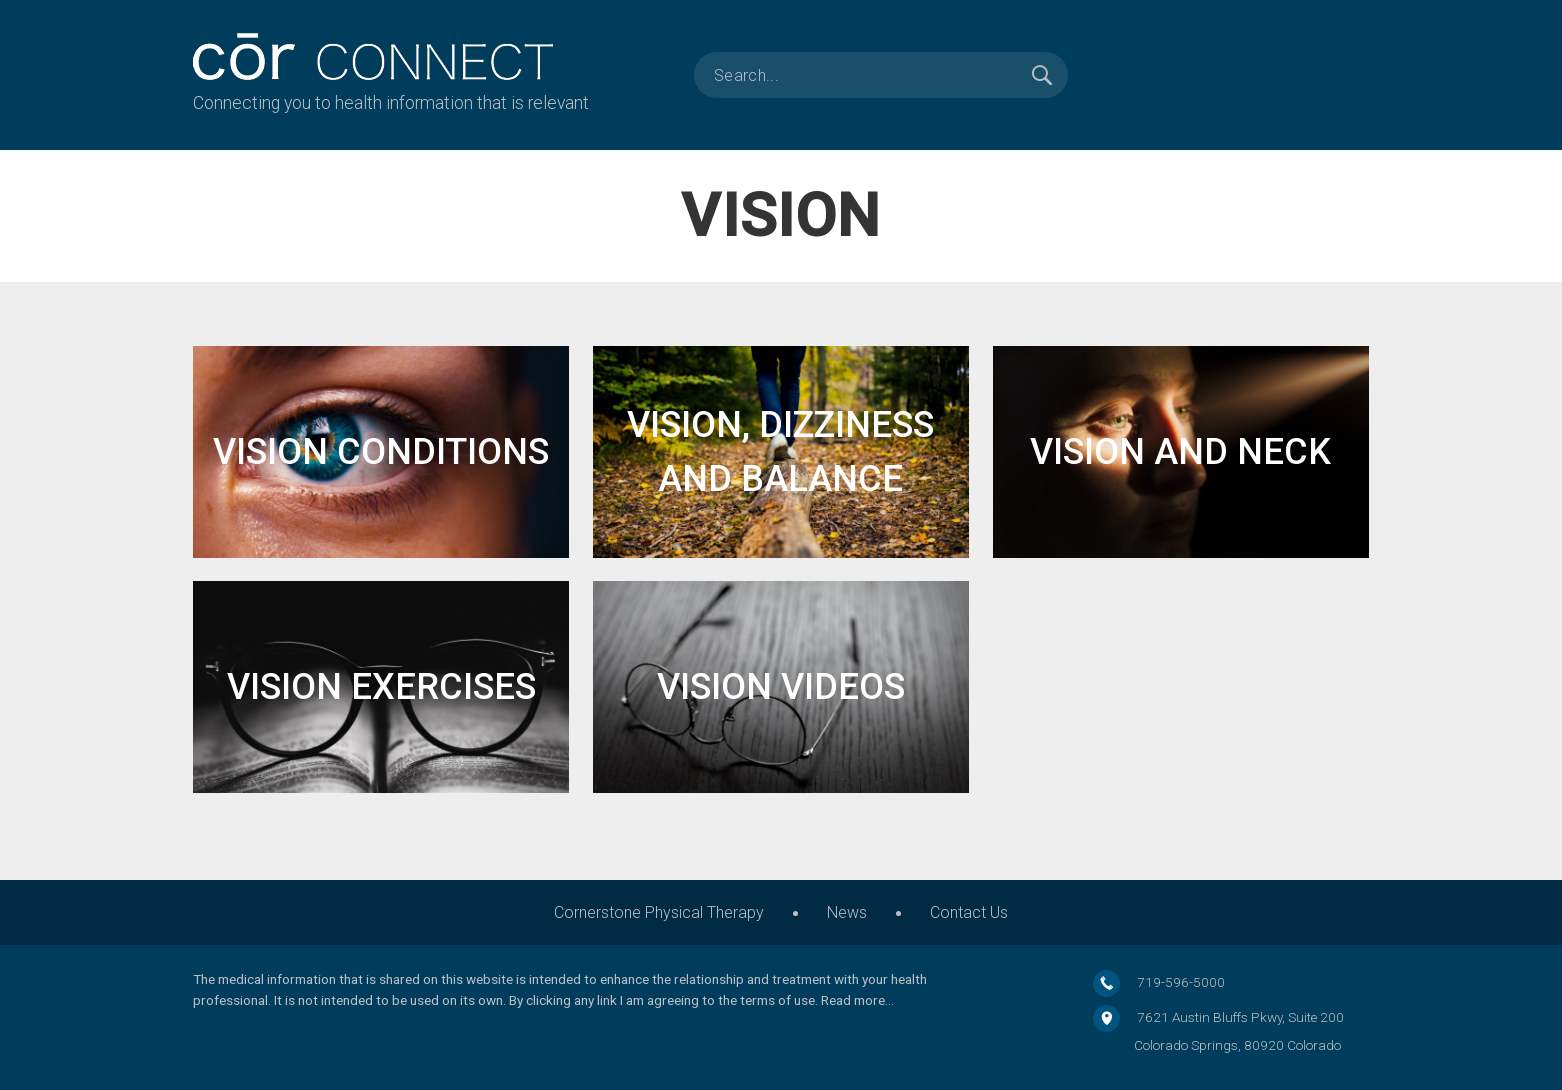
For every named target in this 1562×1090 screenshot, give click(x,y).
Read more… (857, 1000)
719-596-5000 (1181, 982)
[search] (881, 75)
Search (1042, 75)
